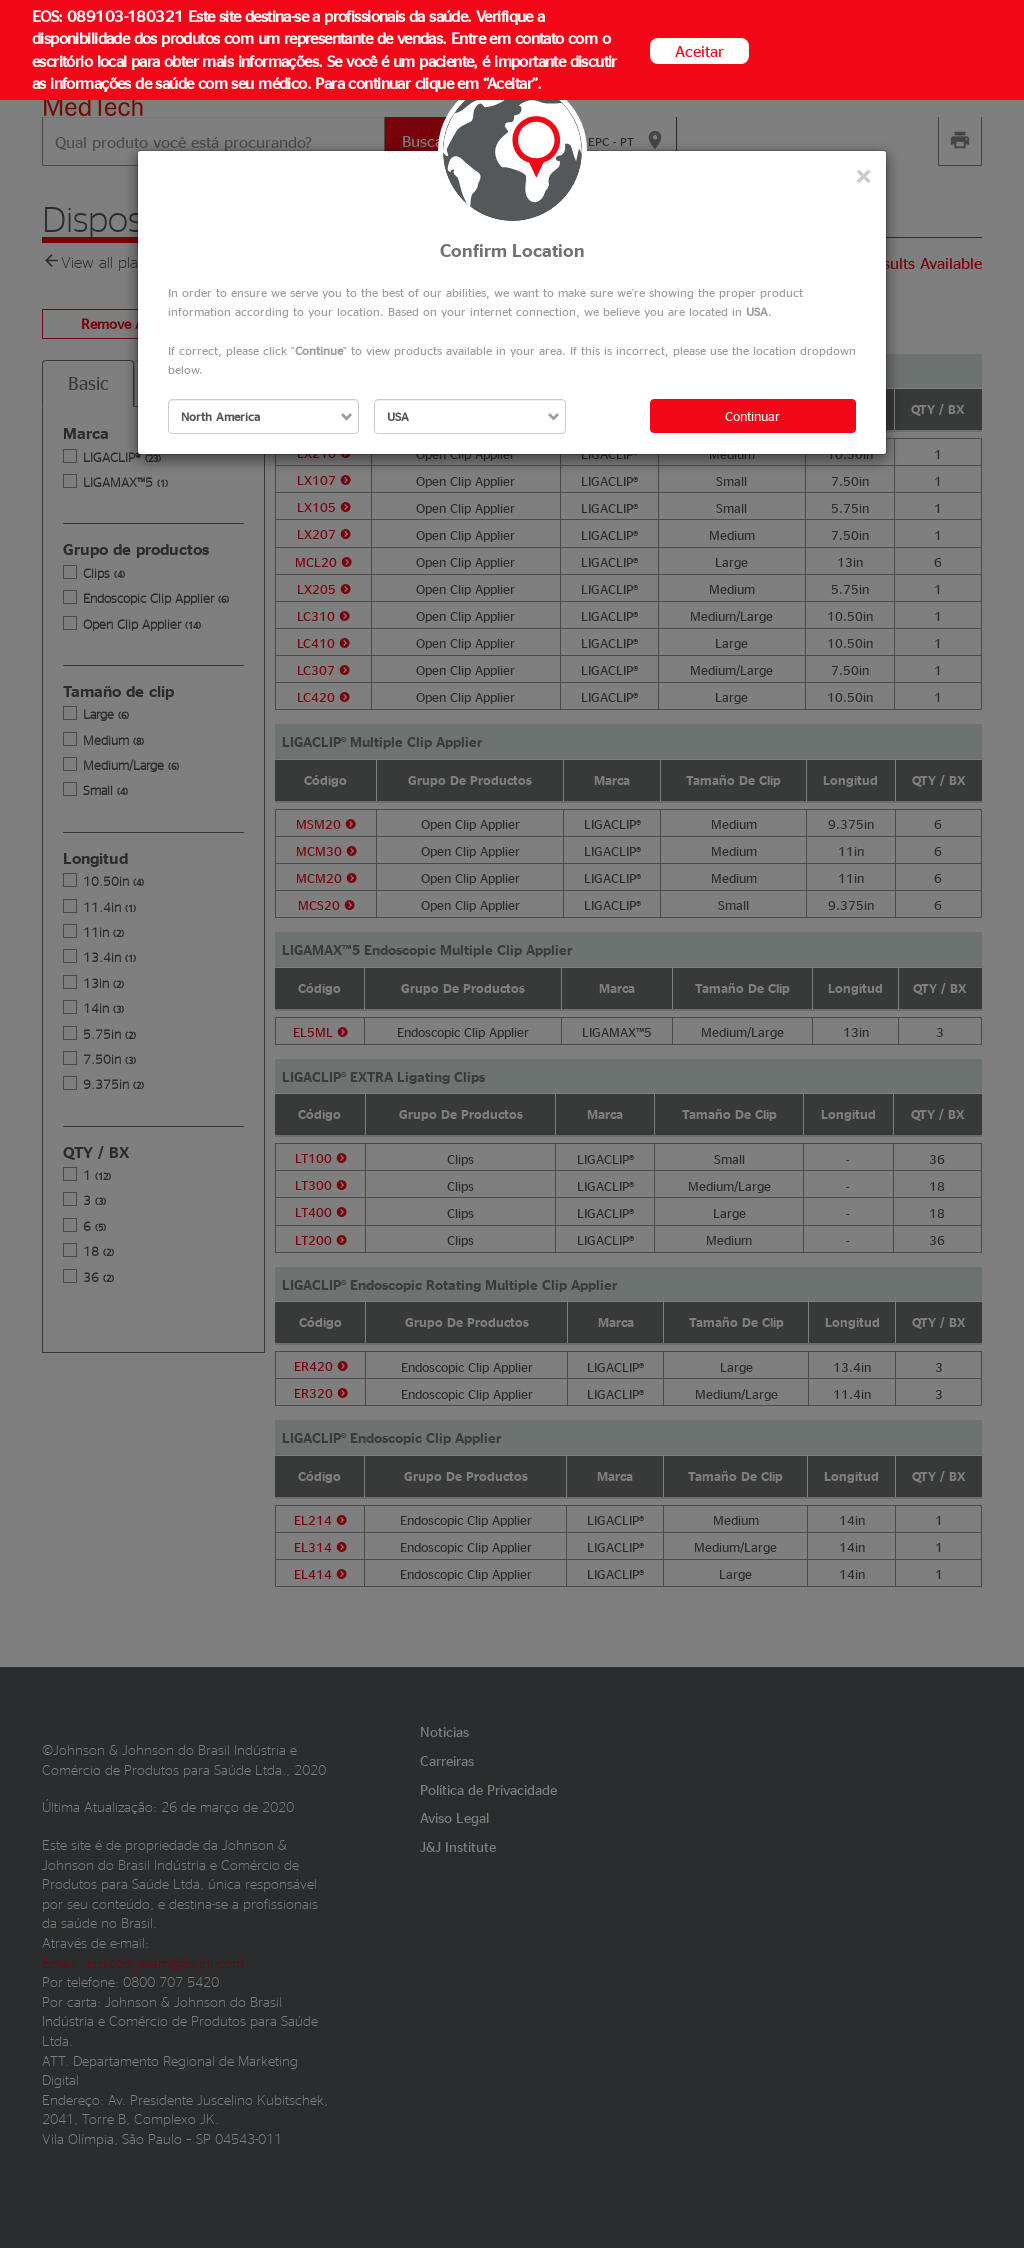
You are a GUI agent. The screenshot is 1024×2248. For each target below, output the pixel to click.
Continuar (752, 415)
